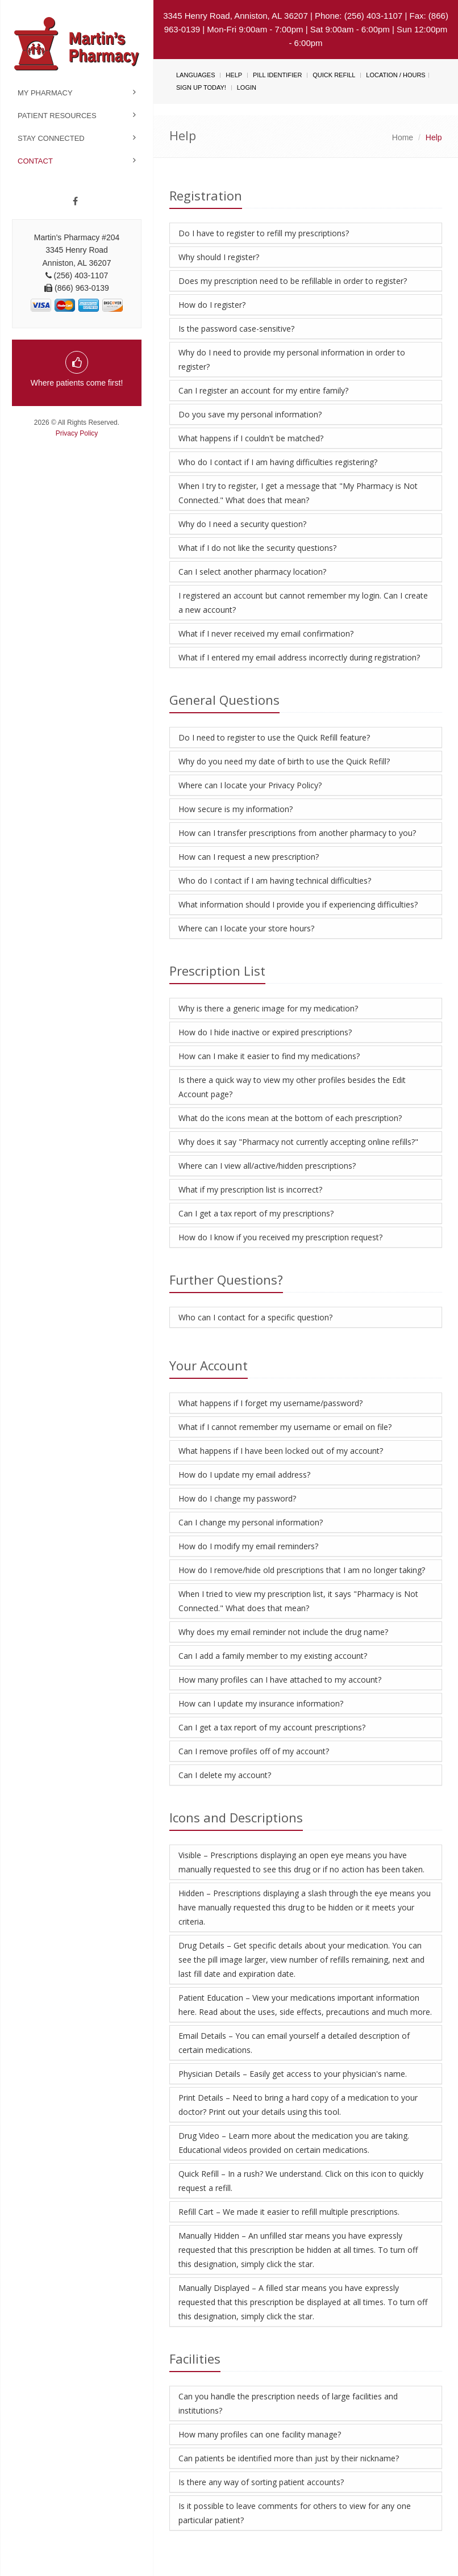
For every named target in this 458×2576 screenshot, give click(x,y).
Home (402, 137)
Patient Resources (57, 115)
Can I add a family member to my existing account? (272, 1655)
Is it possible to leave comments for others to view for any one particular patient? (294, 2512)
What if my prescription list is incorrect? (250, 1189)
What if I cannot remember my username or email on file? (285, 1426)
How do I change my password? (237, 1498)
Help (234, 75)
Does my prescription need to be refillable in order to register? (292, 280)
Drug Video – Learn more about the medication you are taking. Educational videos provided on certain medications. (293, 2142)
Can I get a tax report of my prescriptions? (256, 1213)
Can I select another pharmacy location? (252, 571)
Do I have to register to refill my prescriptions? (263, 233)
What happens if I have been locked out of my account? (280, 1450)
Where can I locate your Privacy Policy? (250, 785)
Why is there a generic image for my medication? (268, 1008)
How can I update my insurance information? (260, 1703)
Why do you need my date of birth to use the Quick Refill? (284, 761)
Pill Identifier (277, 75)
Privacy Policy (77, 433)
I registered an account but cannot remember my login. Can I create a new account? (303, 602)
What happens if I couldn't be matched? (250, 438)
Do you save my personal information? (250, 414)
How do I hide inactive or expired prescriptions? (265, 1032)
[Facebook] (75, 201)
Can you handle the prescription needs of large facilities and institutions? (288, 2403)
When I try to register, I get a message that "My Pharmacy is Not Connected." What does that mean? (298, 492)
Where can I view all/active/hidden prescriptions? (267, 1165)
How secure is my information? (235, 809)
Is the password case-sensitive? (236, 328)
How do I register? (211, 304)
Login (246, 87)
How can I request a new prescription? (248, 856)
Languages (195, 75)
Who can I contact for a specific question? (255, 1317)
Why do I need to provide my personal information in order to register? (291, 359)
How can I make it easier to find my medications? (269, 1056)
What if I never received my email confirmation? (265, 633)
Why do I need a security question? (242, 523)
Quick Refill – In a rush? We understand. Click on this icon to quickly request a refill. (300, 2180)
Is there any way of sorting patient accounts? (261, 2482)
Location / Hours (395, 75)
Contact (35, 161)
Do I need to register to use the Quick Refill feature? (274, 737)
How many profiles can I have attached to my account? (279, 1679)
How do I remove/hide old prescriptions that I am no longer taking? (301, 1570)
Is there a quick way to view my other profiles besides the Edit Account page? (292, 1086)
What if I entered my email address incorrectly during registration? (299, 657)
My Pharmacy (45, 93)
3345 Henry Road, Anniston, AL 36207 (235, 15)
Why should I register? (218, 257)
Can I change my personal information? (250, 1522)
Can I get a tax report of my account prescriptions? (271, 1727)
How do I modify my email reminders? (248, 1546)
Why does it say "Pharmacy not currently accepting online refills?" (298, 1141)
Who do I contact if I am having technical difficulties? (274, 880)
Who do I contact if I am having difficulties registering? (277, 462)
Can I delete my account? (224, 1775)
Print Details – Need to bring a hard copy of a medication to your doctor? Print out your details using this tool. (298, 2104)
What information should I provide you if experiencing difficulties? (298, 904)
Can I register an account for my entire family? (263, 390)
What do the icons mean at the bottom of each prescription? (290, 1118)
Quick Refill (334, 75)
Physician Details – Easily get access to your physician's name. (292, 2073)
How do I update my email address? (244, 1474)
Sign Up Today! (201, 87)
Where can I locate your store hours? (246, 928)
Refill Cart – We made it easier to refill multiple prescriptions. (288, 2211)
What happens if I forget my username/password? (270, 1403)
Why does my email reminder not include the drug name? (283, 1631)
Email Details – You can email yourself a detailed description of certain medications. (294, 2042)
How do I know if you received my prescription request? (280, 1237)
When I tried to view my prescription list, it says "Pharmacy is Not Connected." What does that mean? (298, 1600)
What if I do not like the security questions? (257, 547)
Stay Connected (51, 138)
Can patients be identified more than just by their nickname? (288, 2458)
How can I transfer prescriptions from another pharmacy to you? (297, 832)
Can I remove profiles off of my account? (253, 1751)
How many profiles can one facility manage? (259, 2434)
